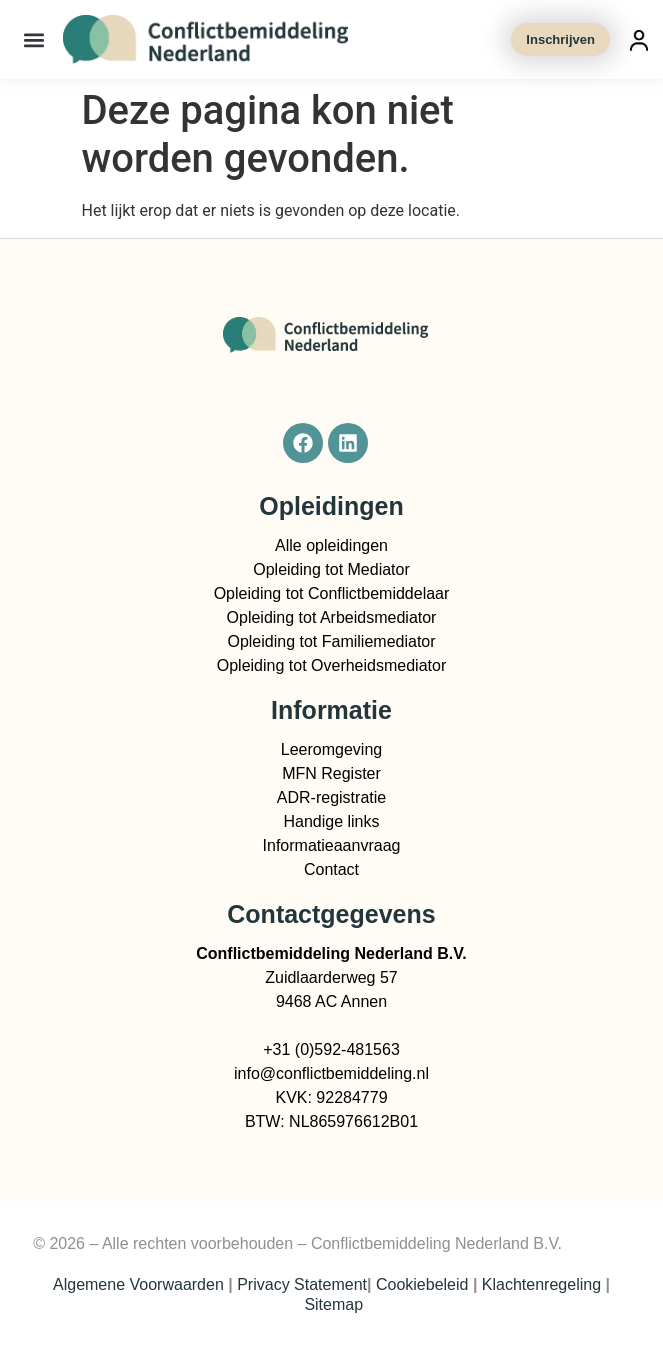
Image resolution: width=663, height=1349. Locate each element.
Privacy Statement (302, 1284)
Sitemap (333, 1304)
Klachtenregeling (541, 1284)
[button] (34, 39)
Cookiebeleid (422, 1284)
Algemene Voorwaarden (138, 1284)
